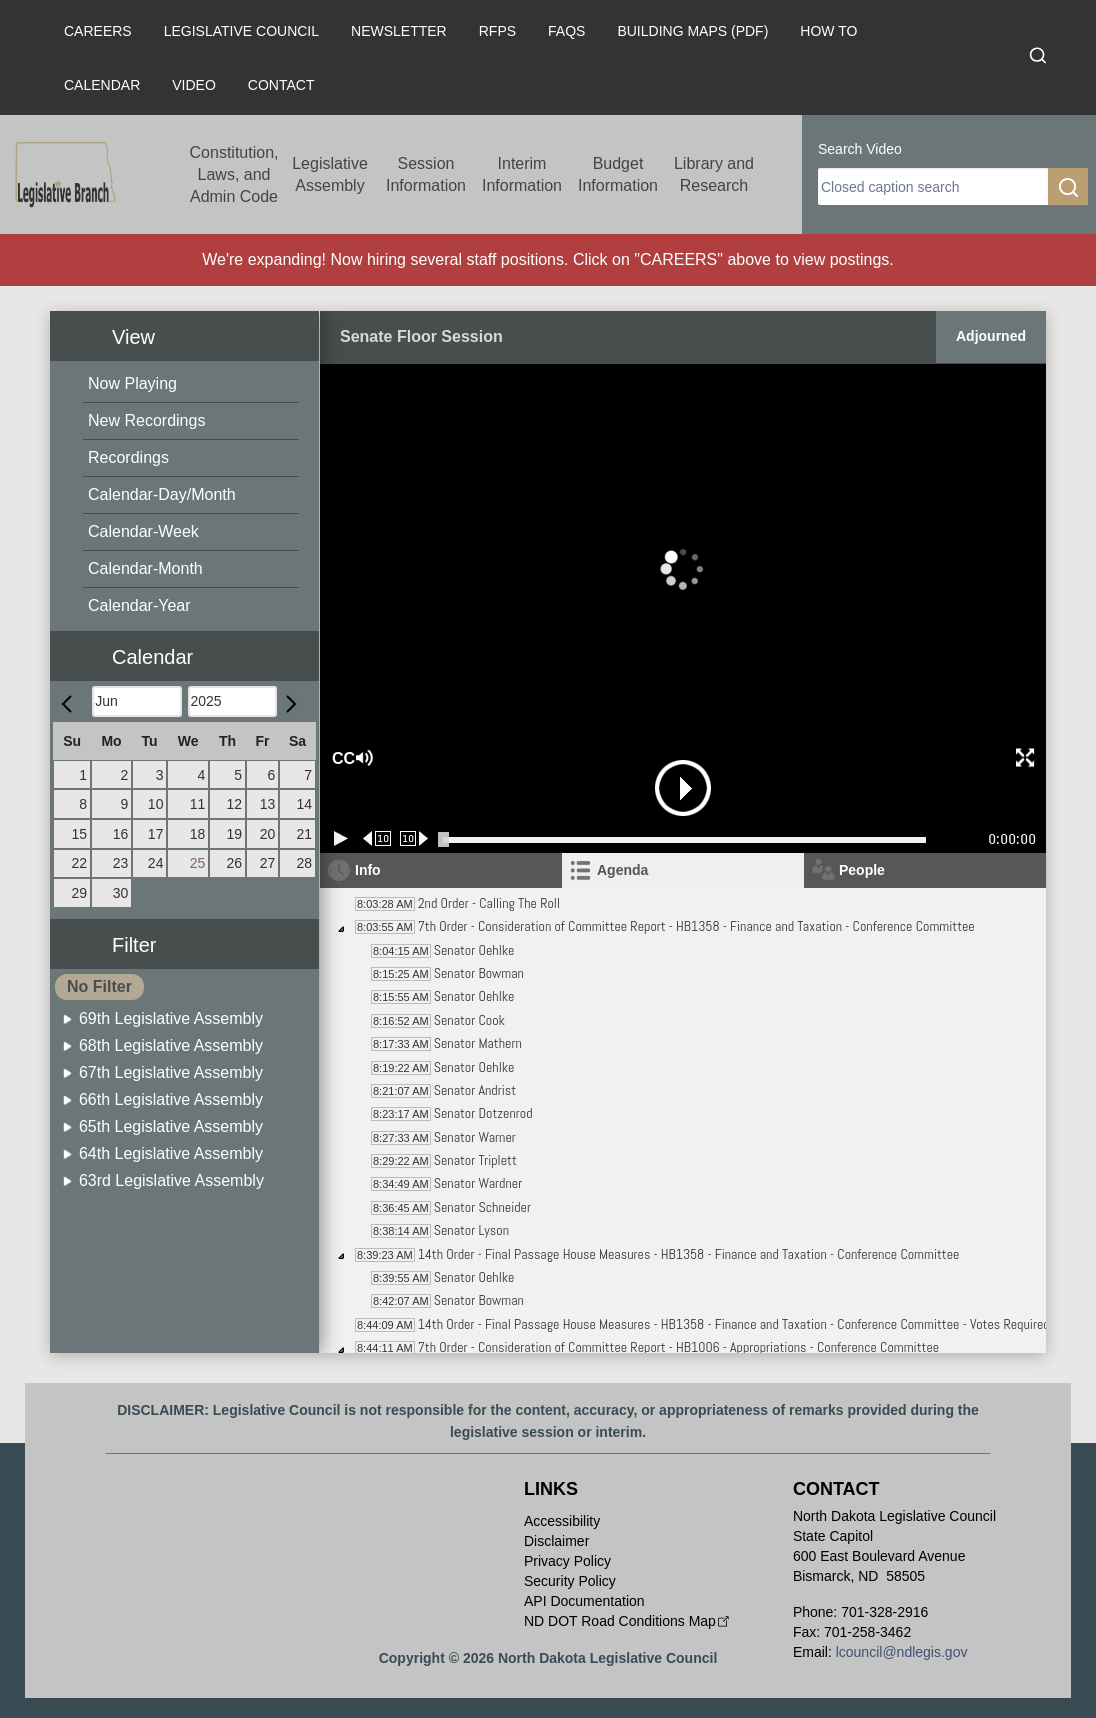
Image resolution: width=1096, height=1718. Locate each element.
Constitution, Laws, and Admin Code (234, 174)
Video (194, 85)
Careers (98, 31)
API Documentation (584, 1601)
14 (304, 804)
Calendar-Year (139, 605)
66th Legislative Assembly (171, 1099)
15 (80, 834)
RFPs (497, 31)
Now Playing (132, 383)
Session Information (426, 174)
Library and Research (714, 174)
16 (121, 834)
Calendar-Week (143, 531)
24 (156, 863)
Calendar (102, 85)
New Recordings (146, 420)
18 (198, 834)
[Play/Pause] (341, 838)
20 (268, 834)
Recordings (128, 457)
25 (198, 863)
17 (156, 834)
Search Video (860, 149)
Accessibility (562, 1521)
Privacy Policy (567, 1561)
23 (121, 863)
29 (80, 893)
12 (234, 804)
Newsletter (399, 31)
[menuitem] (191, 384)
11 (198, 804)
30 (121, 893)
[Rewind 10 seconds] (377, 838)
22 (80, 863)
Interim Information (522, 174)
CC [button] (341, 758)
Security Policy (570, 1581)
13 (268, 804)
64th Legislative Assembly (171, 1153)
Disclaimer (556, 1541)
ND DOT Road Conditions (628, 1621)
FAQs (566, 31)
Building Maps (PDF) (692, 31)
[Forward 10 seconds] (414, 838)
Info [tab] (368, 870)
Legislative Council (241, 31)
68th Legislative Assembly (171, 1045)
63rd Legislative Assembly (171, 1180)
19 (234, 834)
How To (828, 31)
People (862, 870)
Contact (281, 85)
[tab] (683, 870)
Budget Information (618, 174)
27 (268, 863)
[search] (933, 186)
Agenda (622, 870)
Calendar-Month (145, 568)
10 (156, 804)
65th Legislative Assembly (171, 1126)
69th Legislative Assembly (171, 1018)
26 (234, 863)
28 (304, 863)
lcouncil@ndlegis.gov (902, 1652)
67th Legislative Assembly (171, 1072)
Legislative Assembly (330, 174)
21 (304, 834)
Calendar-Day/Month (162, 494)
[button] (192, 645)
